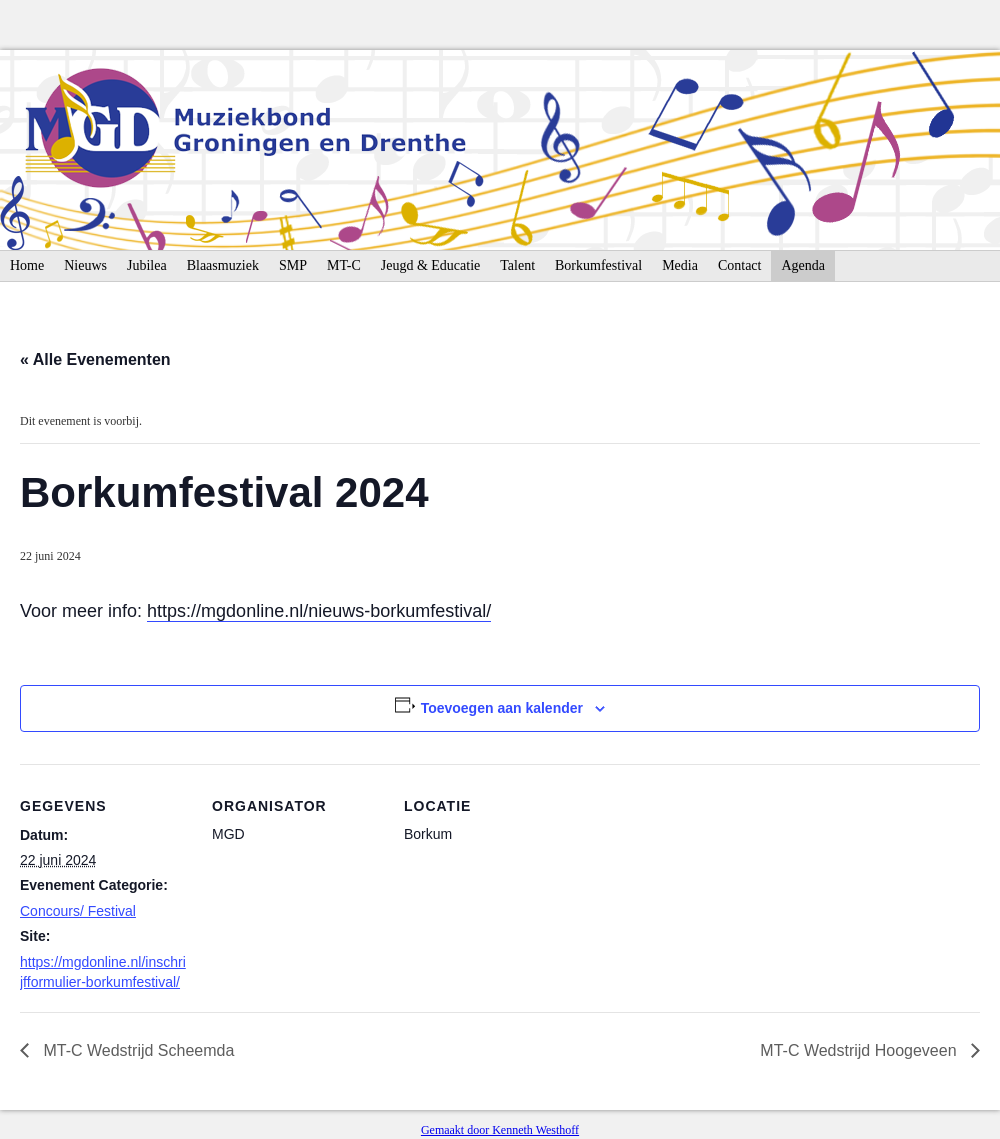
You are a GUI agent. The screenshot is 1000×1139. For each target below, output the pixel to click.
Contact (740, 265)
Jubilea (147, 265)
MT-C (344, 265)
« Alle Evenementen (95, 359)
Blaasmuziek (223, 265)
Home (27, 265)
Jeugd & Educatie (431, 265)
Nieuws (85, 265)
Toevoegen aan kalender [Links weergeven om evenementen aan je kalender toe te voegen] (502, 708)
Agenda (803, 265)
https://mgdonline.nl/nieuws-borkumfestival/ (319, 611)
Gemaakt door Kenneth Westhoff (500, 1130)
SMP (293, 265)
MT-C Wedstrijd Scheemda (136, 1050)
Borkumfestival (598, 265)
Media (680, 265)
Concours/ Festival (78, 911)
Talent (517, 265)
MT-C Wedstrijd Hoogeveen (860, 1050)
